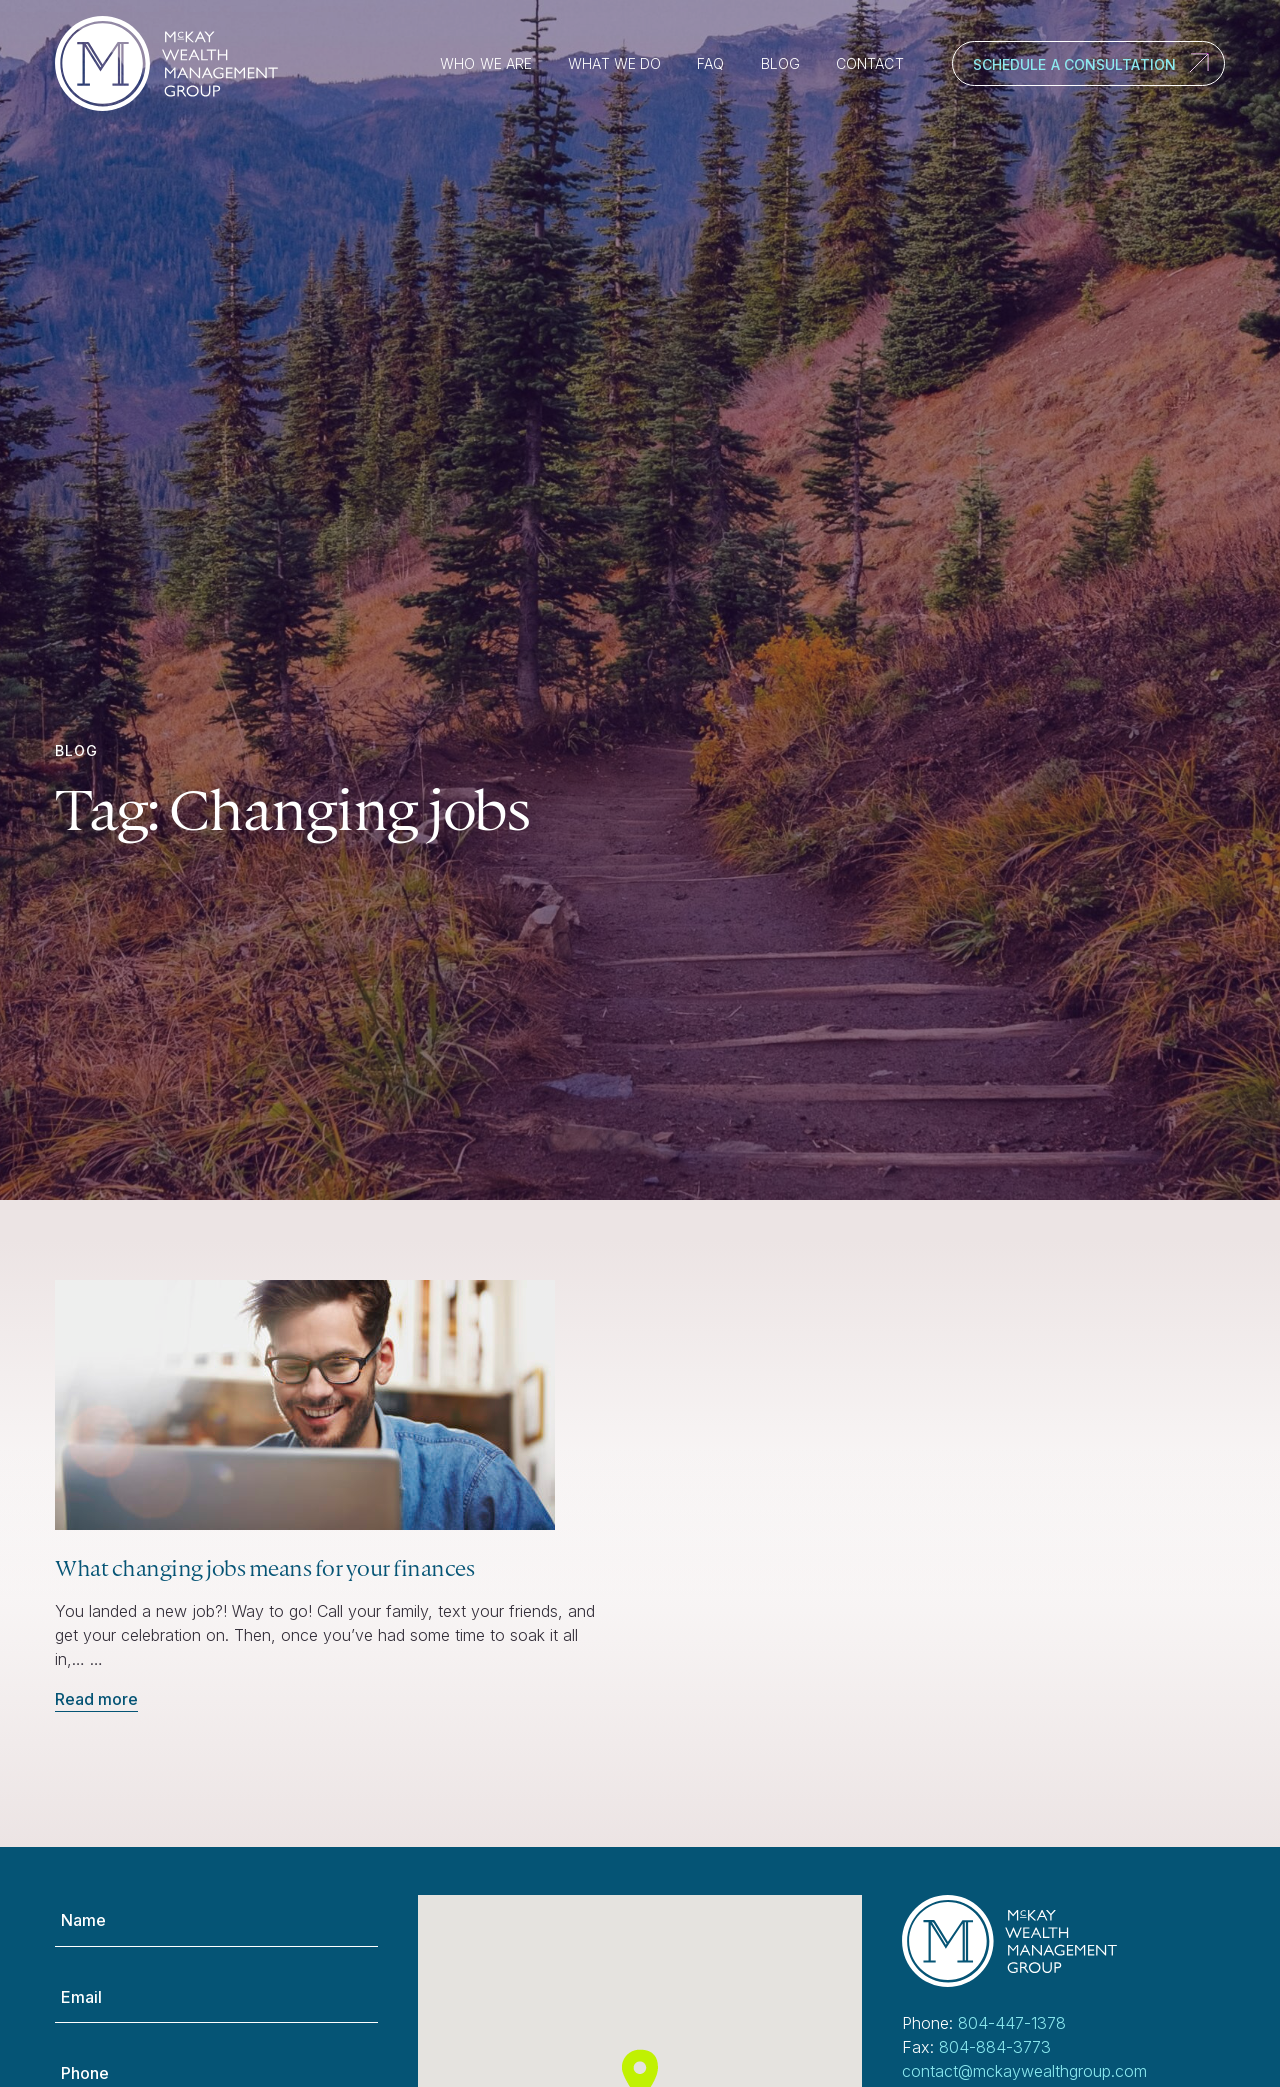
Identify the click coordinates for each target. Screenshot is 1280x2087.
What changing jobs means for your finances (264, 1567)
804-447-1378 (1012, 2023)
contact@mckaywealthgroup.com (1024, 2071)
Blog (780, 63)
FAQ (710, 63)
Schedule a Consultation (1074, 64)
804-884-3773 (995, 2047)
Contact (870, 63)
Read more (96, 1699)
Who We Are (486, 63)
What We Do (614, 63)
